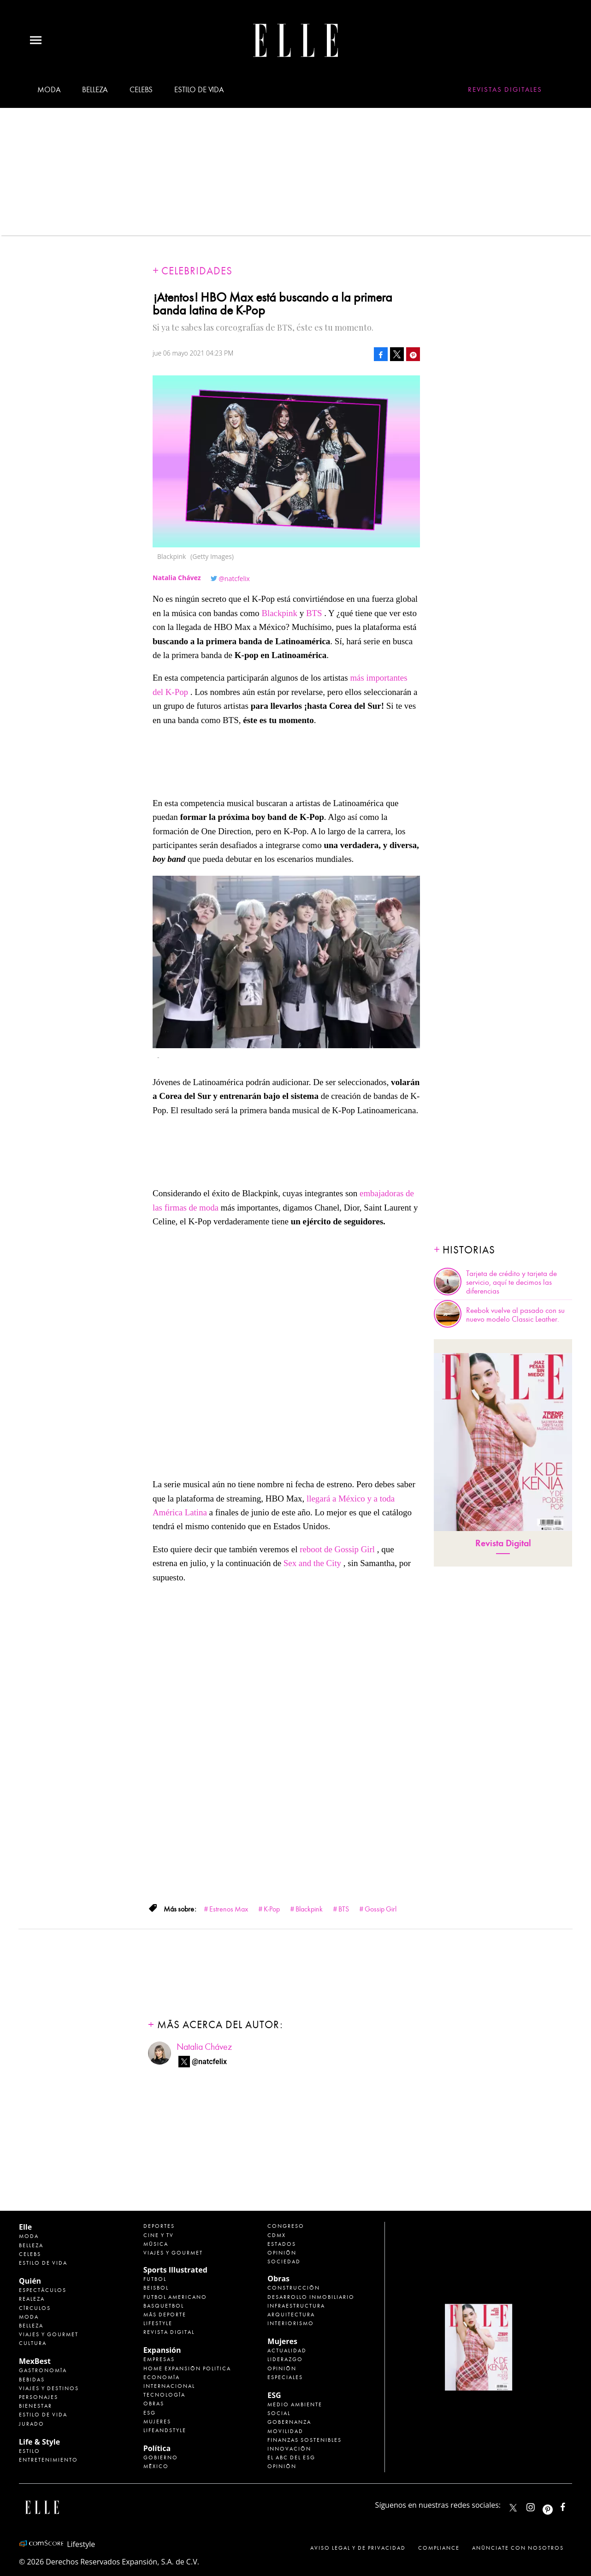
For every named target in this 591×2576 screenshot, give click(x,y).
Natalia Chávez (204, 2047)
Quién (30, 2281)
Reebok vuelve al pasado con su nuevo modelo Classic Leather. (515, 1315)
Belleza (95, 89)
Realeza (32, 2299)
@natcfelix (234, 578)
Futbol (154, 2279)
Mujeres (157, 2421)
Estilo (29, 2451)
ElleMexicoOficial (570, 2505)
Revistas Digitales (505, 89)
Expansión (162, 2350)
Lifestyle (157, 2323)
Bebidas (32, 2379)
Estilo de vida (199, 89)
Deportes (159, 2226)
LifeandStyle (164, 2430)
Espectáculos (42, 2290)
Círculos (35, 2308)
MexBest (35, 2361)
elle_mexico (538, 2505)
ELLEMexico (513, 2508)
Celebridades (196, 271)
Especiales (285, 2377)
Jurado (31, 2424)
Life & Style (39, 2442)
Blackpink (279, 613)
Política (157, 2448)
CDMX (276, 2235)
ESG (149, 2413)
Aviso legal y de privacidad (358, 2548)
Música (155, 2244)
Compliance (439, 2548)
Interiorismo (290, 2323)
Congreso (285, 2226)
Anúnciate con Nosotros (518, 2548)
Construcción (293, 2288)
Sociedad (284, 2261)
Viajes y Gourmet (48, 2334)
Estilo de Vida (43, 2414)
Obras (153, 2403)
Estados (281, 2244)
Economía (161, 2377)
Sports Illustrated (175, 2270)
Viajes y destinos (49, 2388)
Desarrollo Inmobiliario (311, 2297)
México (156, 2466)
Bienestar (35, 2406)
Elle (25, 2227)
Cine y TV (158, 2235)
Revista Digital (503, 1543)
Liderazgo (285, 2359)
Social (278, 2413)
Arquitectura (291, 2314)
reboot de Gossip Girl (337, 1549)
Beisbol (156, 2288)
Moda (48, 89)
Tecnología (164, 2395)
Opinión (281, 2253)
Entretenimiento (48, 2460)
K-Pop (272, 1909)
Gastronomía (43, 2370)
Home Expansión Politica (187, 2368)
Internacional (169, 2386)
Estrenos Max (228, 1909)
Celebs (141, 89)
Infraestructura (296, 2306)
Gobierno (160, 2457)
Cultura (33, 2343)
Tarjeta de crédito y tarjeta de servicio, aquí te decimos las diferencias (511, 1282)
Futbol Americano (175, 2297)
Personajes (38, 2397)
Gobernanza (289, 2422)
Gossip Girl (380, 1909)
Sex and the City (313, 1563)
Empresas (159, 2359)
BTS (314, 613)
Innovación (289, 2448)
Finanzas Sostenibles (304, 2440)
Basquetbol (163, 2306)
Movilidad (285, 2431)
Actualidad (287, 2350)
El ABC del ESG (291, 2457)
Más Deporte (164, 2314)
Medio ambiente (294, 2404)
